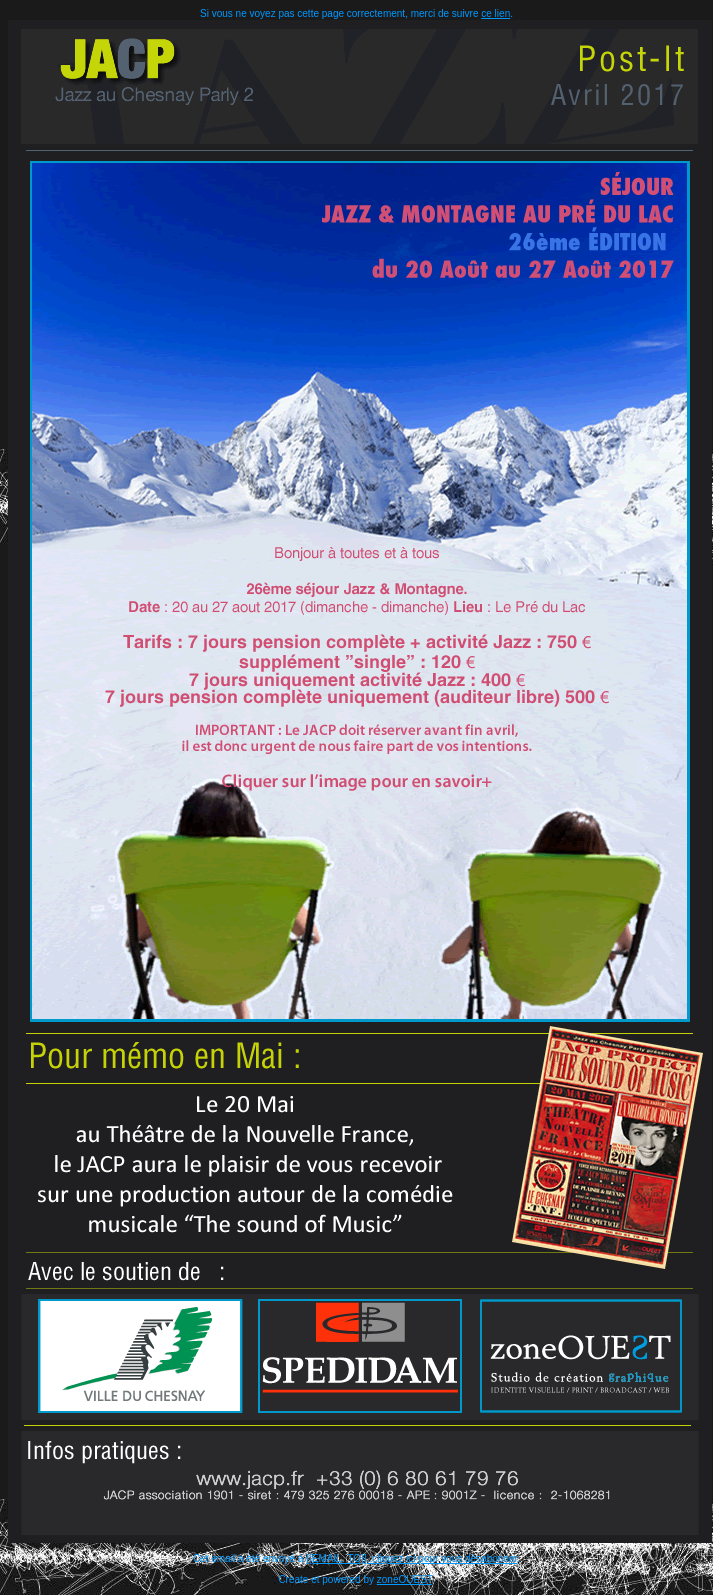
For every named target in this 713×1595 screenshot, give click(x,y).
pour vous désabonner (467, 1558)
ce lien (495, 13)
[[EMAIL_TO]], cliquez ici (362, 1558)
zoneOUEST (404, 1579)
